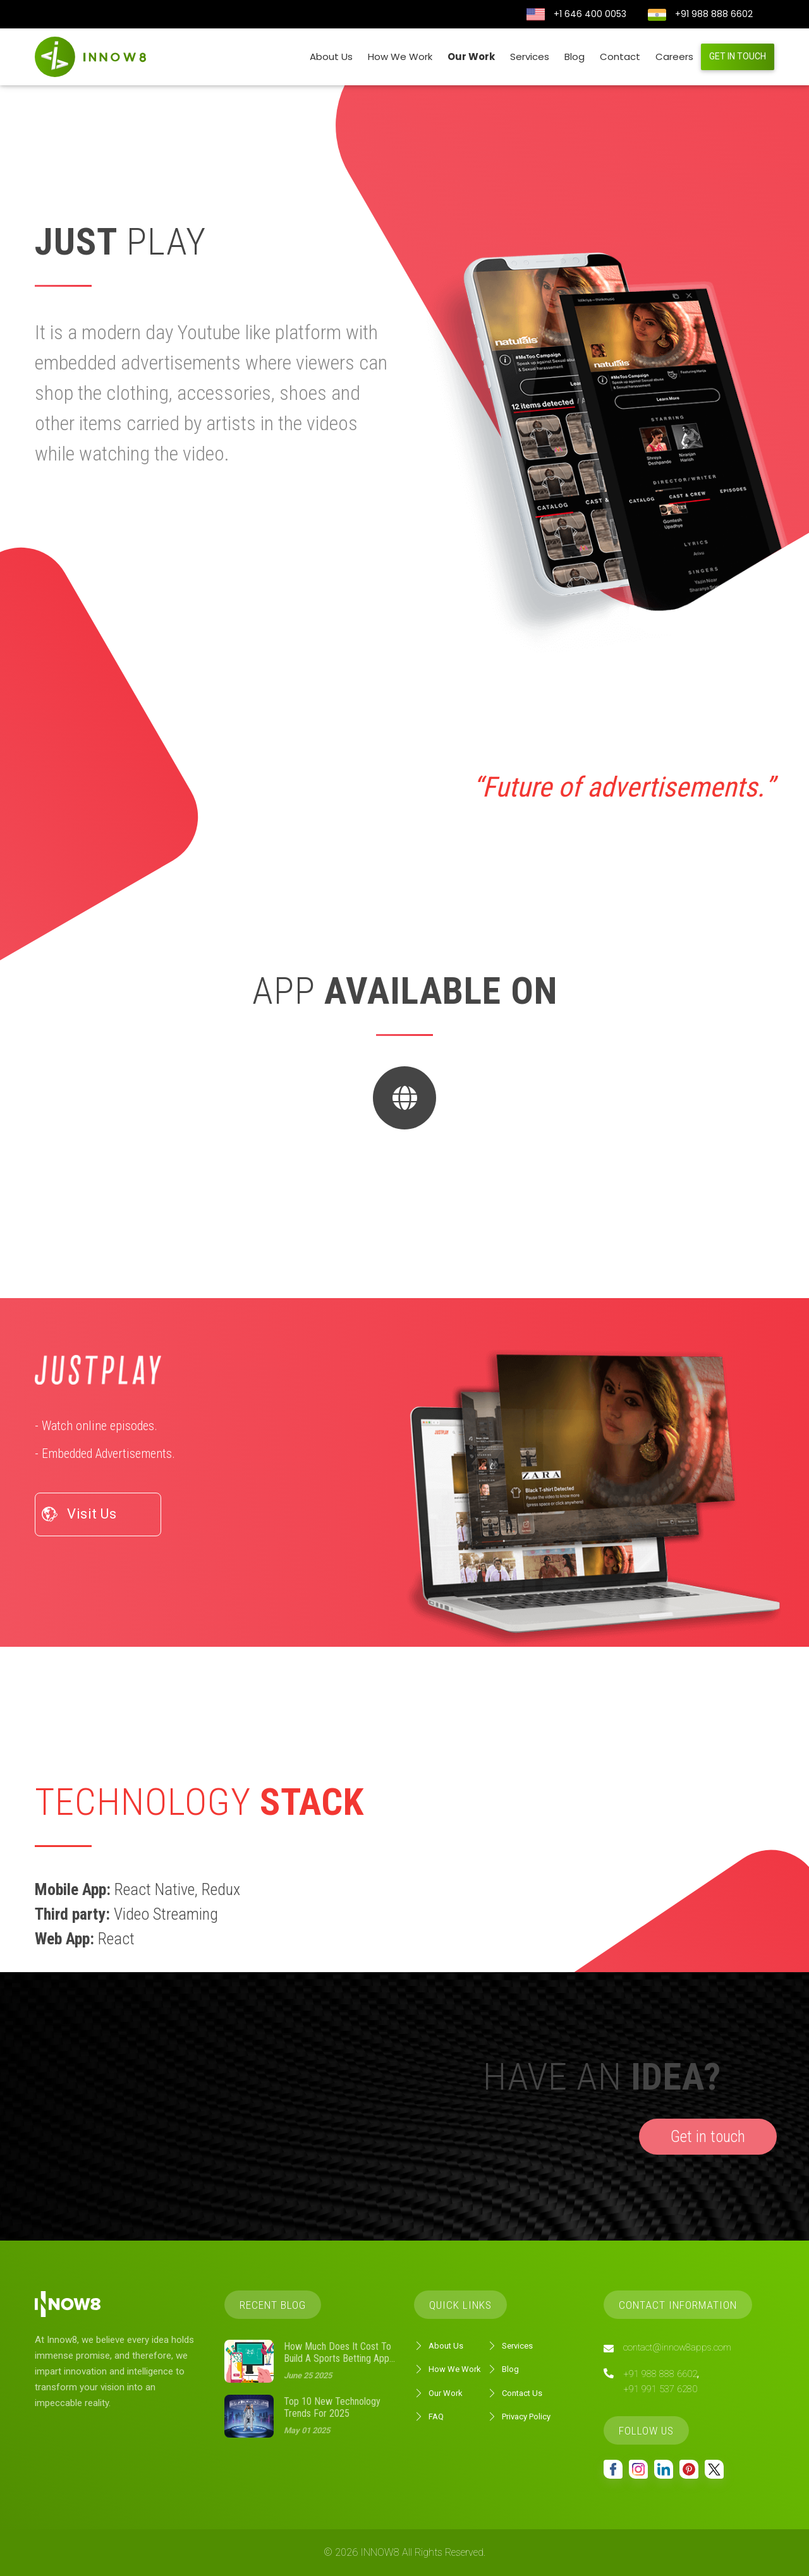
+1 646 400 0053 (590, 14)
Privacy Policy (518, 2416)
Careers (674, 56)
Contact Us (514, 2393)
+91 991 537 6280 (660, 2389)
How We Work (400, 56)
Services (529, 56)
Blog (574, 56)
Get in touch (737, 56)
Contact (620, 56)
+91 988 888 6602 (714, 14)
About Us (331, 56)
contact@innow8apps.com (677, 2347)
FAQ (429, 2416)
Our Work (471, 56)
